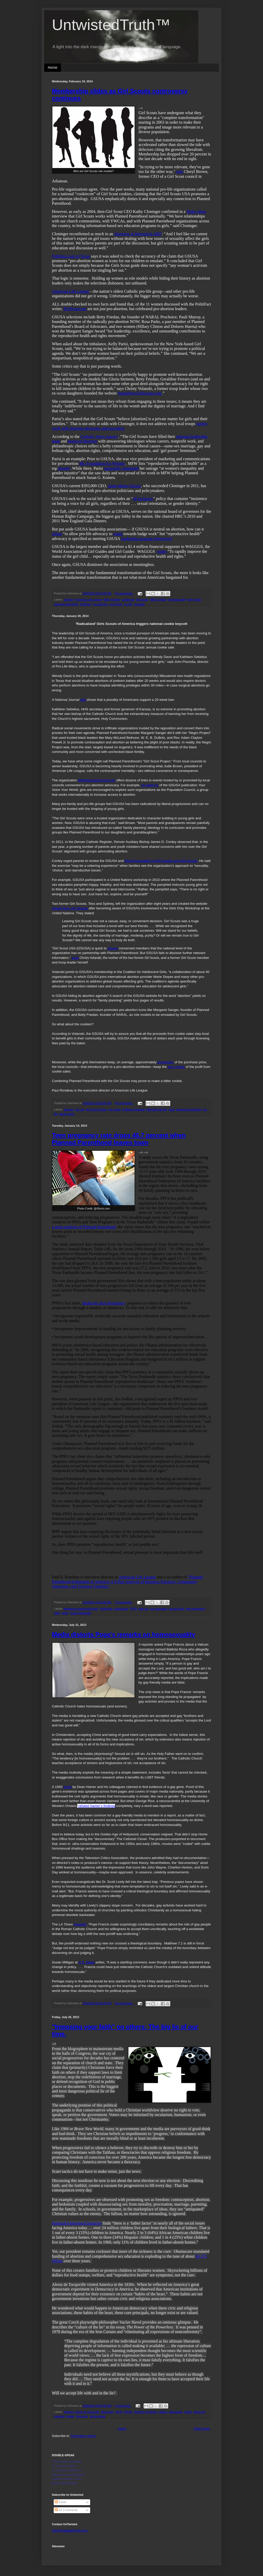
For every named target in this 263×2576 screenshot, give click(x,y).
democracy (107, 2411)
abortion (69, 599)
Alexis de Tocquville (87, 2411)
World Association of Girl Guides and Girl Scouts (161, 861)
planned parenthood (66, 604)
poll (83, 700)
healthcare (106, 1608)
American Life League (88, 599)
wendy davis (66, 1113)
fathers (128, 2411)
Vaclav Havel (97, 2416)
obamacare (121, 1608)
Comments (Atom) (83, 2436)
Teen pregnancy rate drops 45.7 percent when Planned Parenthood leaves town (119, 1139)
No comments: (124, 593)
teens (65, 1613)
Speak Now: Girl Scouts (70, 908)
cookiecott (128, 599)
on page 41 (149, 785)
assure (113, 948)
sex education (158, 1608)
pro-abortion (100, 604)
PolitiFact (85, 604)
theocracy (82, 2416)
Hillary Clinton (158, 599)
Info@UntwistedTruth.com (69, 2530)
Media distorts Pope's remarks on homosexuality (123, 1634)
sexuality (139, 604)
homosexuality (177, 599)
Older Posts (202, 2429)
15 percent (165, 1062)
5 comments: (123, 2405)
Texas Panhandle (80, 1613)
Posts (60, 2502)
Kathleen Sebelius (134, 1109)
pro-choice (116, 604)
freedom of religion (145, 2411)
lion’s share (176, 1067)
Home (52, 67)
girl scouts (142, 599)
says (75, 958)
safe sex (143, 1608)
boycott (79, 1109)
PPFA (133, 1608)
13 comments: (124, 1602)
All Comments (66, 2510)
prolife (188, 2411)
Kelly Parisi (194, 599)
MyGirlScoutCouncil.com (96, 780)
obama (163, 2411)
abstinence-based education (81, 1608)
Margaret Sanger (156, 1109)
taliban (71, 2416)
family (119, 2411)
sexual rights (177, 1608)
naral (172, 1109)
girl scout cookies (96, 1109)
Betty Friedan (112, 599)
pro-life (128, 604)
